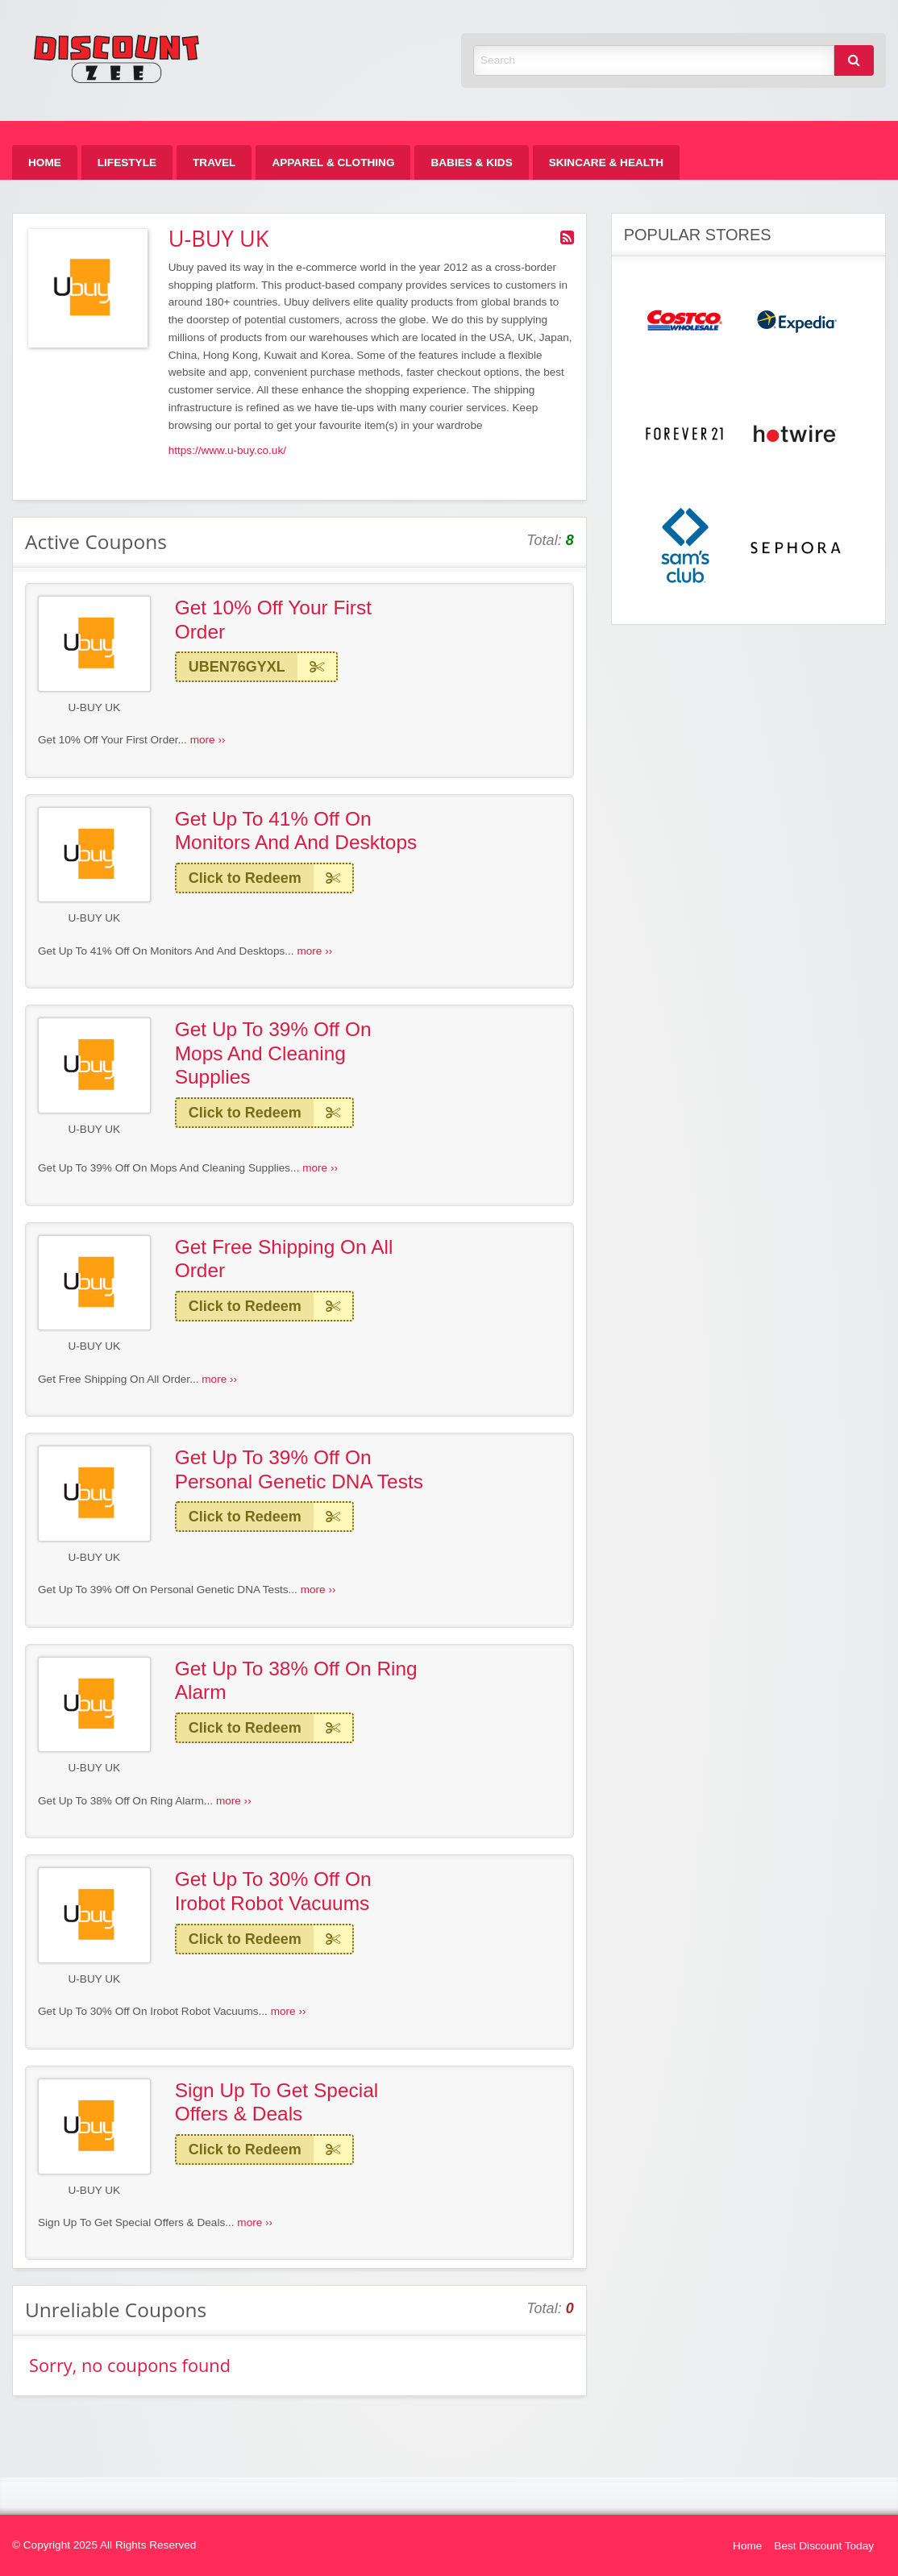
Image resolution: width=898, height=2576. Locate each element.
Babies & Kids (471, 162)
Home (44, 162)
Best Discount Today (824, 2546)
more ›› (208, 740)
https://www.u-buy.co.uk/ (227, 450)
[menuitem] (44, 162)
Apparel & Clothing (333, 162)
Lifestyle (127, 162)
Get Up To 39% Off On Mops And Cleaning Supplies (273, 1053)
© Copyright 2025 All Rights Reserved (104, 2545)
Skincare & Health (606, 162)
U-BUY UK (94, 707)
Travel (214, 162)
